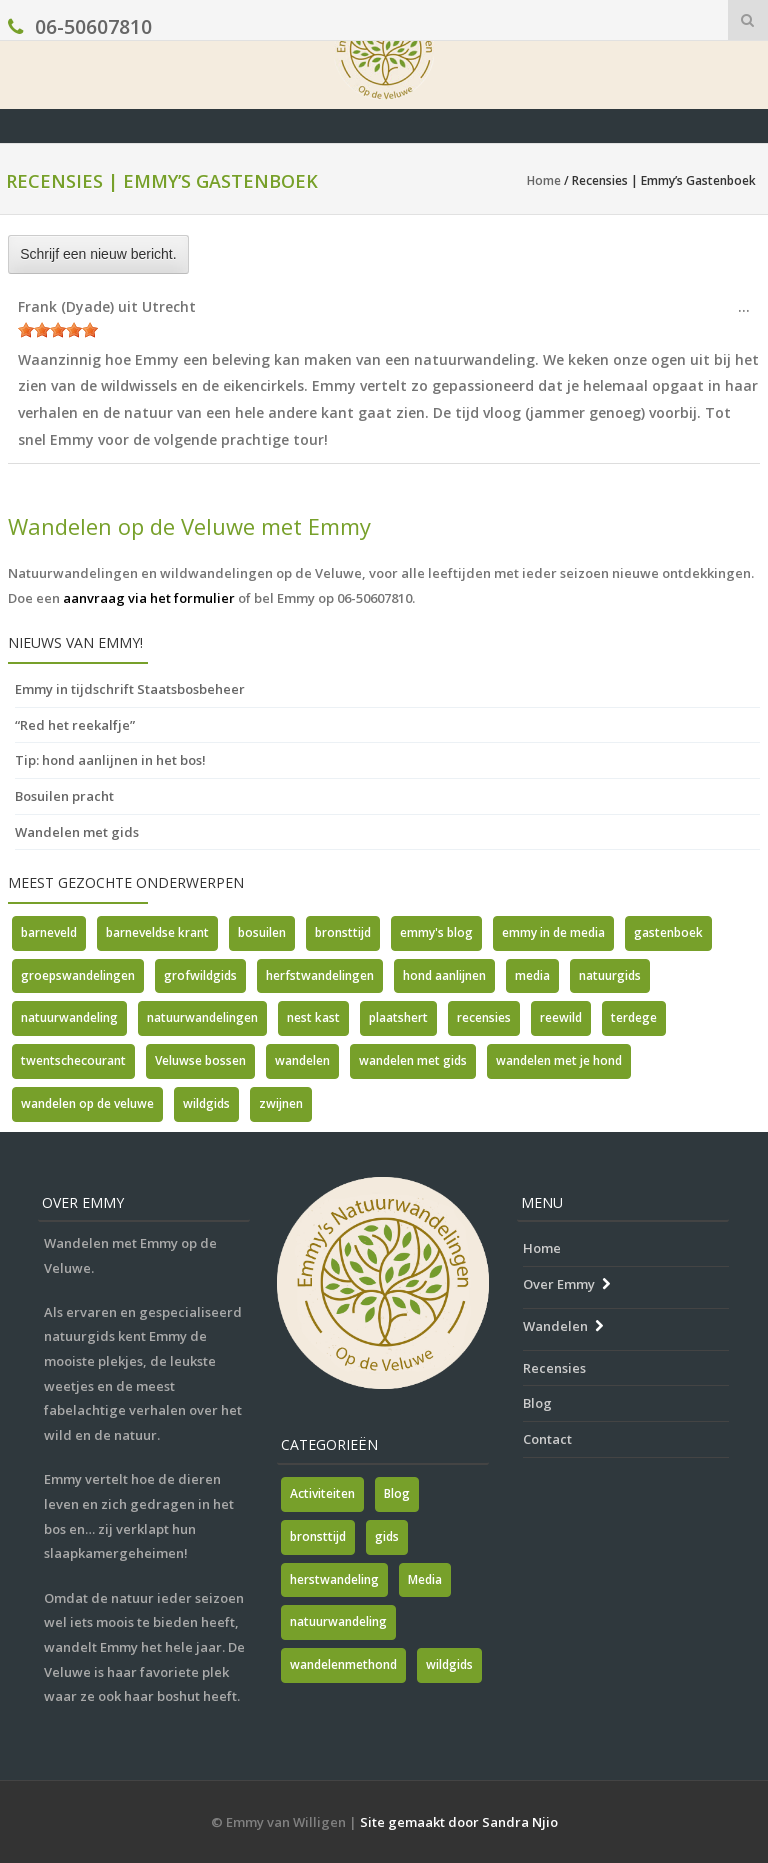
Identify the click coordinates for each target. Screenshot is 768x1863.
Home (544, 180)
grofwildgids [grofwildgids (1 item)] (200, 975)
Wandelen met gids (77, 832)
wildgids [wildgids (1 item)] (449, 1664)
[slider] (58, 330)
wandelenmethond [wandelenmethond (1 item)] (343, 1664)
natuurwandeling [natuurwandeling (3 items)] (338, 1621)
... (749, 312)
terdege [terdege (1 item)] (634, 1017)
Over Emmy (559, 1284)
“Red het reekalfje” (75, 725)
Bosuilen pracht (64, 796)
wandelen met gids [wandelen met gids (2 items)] (413, 1060)
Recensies (554, 1368)
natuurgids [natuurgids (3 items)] (610, 975)
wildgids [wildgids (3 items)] (206, 1103)
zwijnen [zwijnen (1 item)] (281, 1103)
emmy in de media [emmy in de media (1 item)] (553, 932)
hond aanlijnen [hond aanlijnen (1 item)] (444, 975)
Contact (547, 1439)
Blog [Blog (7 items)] (397, 1493)
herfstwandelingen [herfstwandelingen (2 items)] (320, 975)
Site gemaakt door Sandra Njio (459, 1822)
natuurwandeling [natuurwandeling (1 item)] (69, 1017)
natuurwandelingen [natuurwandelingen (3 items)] (202, 1017)
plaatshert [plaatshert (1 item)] (398, 1017)
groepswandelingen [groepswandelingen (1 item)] (78, 975)
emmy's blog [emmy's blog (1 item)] (436, 932)
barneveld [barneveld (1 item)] (49, 932)
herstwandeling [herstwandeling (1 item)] (334, 1579)
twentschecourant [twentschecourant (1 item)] (73, 1060)
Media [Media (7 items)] (425, 1579)
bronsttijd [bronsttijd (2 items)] (343, 932)
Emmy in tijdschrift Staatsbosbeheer (130, 689)
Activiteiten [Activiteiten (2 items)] (322, 1493)
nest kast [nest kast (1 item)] (313, 1017)
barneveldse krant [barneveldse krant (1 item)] (157, 932)
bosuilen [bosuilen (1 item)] (262, 932)
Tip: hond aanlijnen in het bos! (110, 760)
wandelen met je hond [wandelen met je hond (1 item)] (559, 1060)
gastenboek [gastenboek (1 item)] (668, 932)
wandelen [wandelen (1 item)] (302, 1060)
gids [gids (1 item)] (387, 1536)
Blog (537, 1403)
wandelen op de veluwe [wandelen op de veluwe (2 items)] (87, 1103)
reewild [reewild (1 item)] (561, 1017)
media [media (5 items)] (532, 975)
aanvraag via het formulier (149, 598)
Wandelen (555, 1326)
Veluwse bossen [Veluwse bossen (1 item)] (200, 1060)
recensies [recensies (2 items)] (484, 1017)
